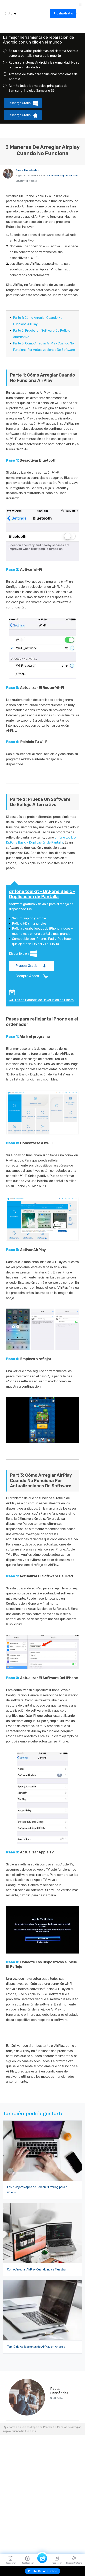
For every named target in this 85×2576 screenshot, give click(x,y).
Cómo (12, 2427)
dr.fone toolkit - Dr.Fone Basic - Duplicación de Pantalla (42, 894)
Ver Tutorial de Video (19, 127)
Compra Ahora (27, 976)
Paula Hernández (27, 170)
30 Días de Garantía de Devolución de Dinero (41, 1000)
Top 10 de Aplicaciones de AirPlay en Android (36, 2347)
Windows (33, 953)
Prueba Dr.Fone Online (42, 2571)
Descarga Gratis (19, 103)
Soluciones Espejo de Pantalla (62, 175)
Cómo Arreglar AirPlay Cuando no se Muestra (36, 2269)
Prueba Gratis (26, 966)
